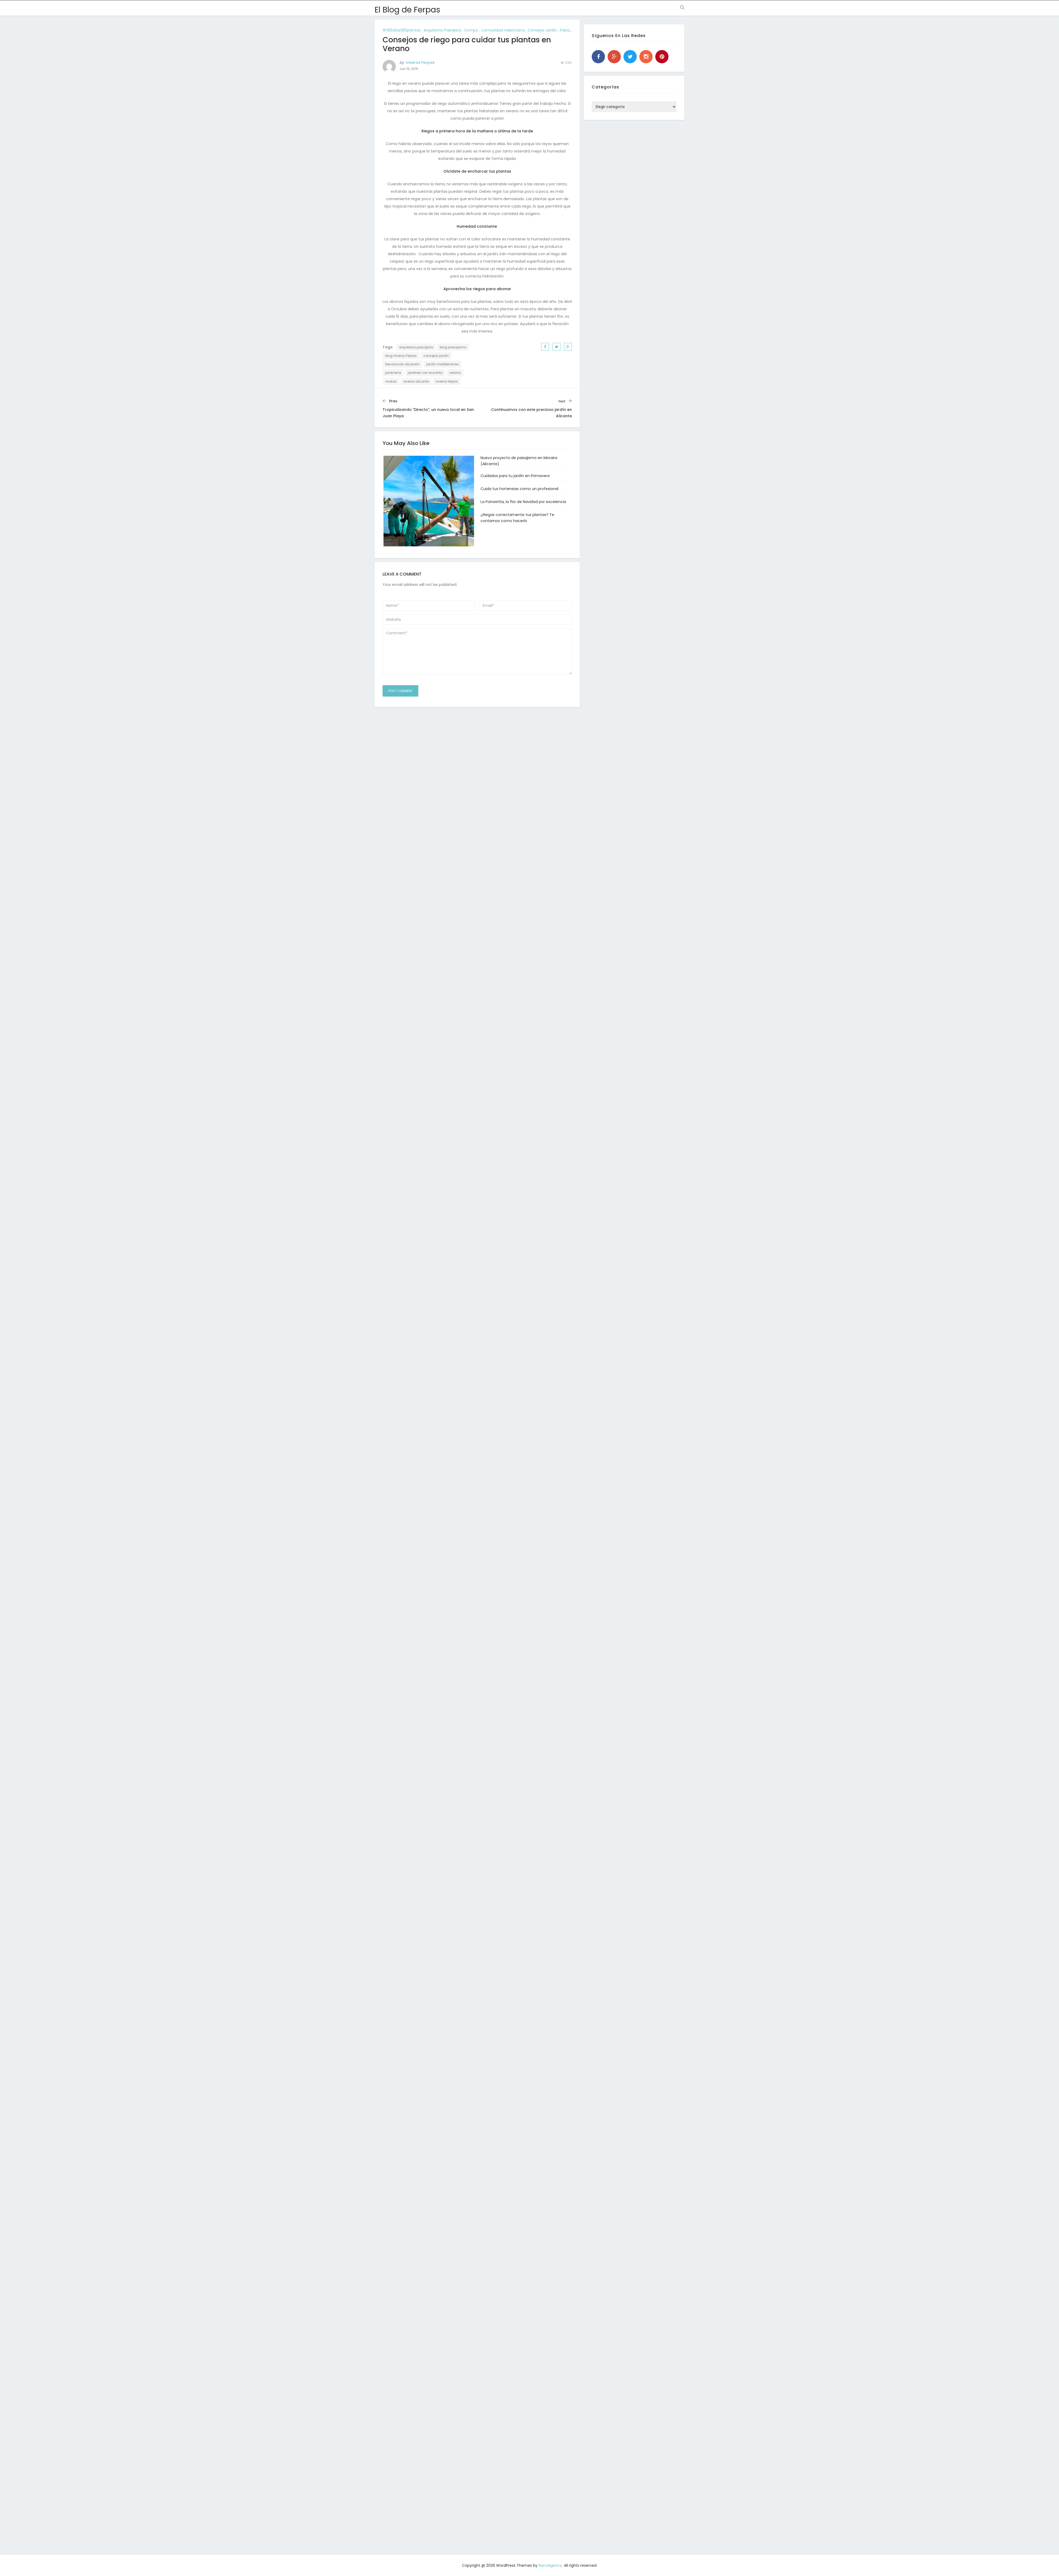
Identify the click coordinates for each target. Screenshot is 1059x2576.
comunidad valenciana (503, 30)
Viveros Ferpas (420, 62)
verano (455, 372)
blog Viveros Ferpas (401, 355)
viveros (391, 381)
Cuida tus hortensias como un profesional (519, 488)
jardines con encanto (425, 372)
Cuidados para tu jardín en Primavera (515, 475)
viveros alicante (416, 381)
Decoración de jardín (402, 364)
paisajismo (569, 30)
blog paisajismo (453, 347)
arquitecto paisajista (442, 30)
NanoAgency (550, 2565)
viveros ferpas (447, 381)
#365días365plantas (402, 30)
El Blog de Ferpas (407, 9)
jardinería (393, 372)
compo (471, 30)
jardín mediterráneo (442, 364)
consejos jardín (542, 30)
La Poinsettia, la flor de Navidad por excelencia (523, 501)
